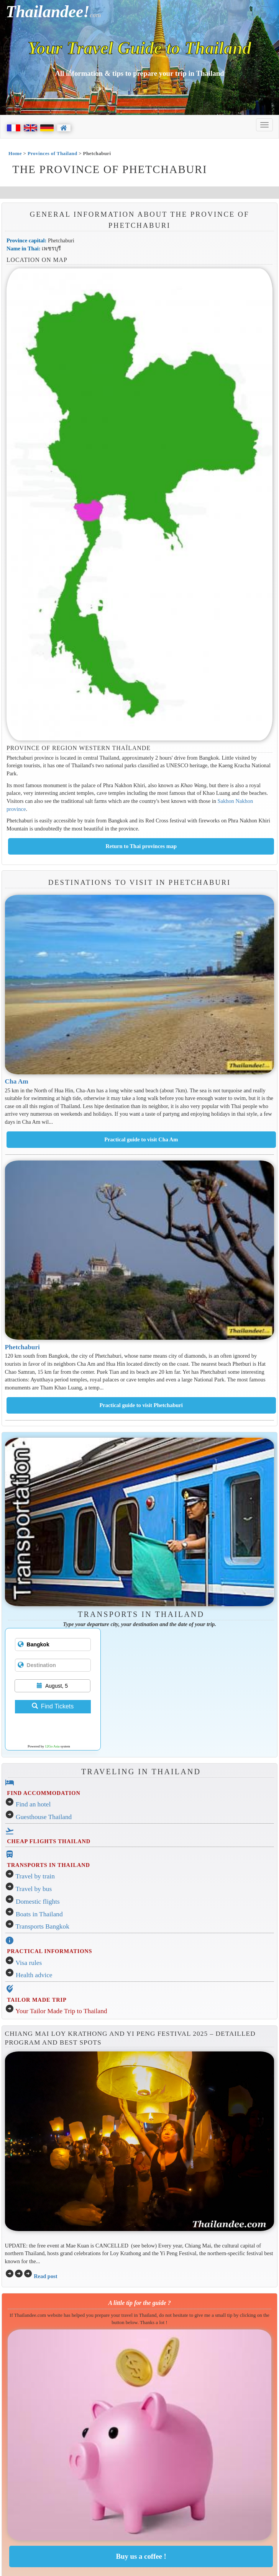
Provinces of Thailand (52, 153)
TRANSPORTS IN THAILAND (48, 1865)
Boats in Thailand (39, 1914)
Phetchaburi (22, 1347)
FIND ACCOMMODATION (43, 1793)
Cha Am (16, 1081)
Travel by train (35, 1876)
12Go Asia (52, 1746)
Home (15, 153)
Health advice (34, 1975)
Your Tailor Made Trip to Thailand (61, 2011)
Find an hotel (33, 1804)
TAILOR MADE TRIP (36, 2000)
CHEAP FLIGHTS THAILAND (48, 1841)
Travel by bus (34, 1889)
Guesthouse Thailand (44, 1817)
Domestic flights (38, 1901)
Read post (45, 2276)
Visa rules (29, 1962)
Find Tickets (53, 1706)
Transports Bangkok (42, 1926)
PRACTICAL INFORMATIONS (49, 1951)
